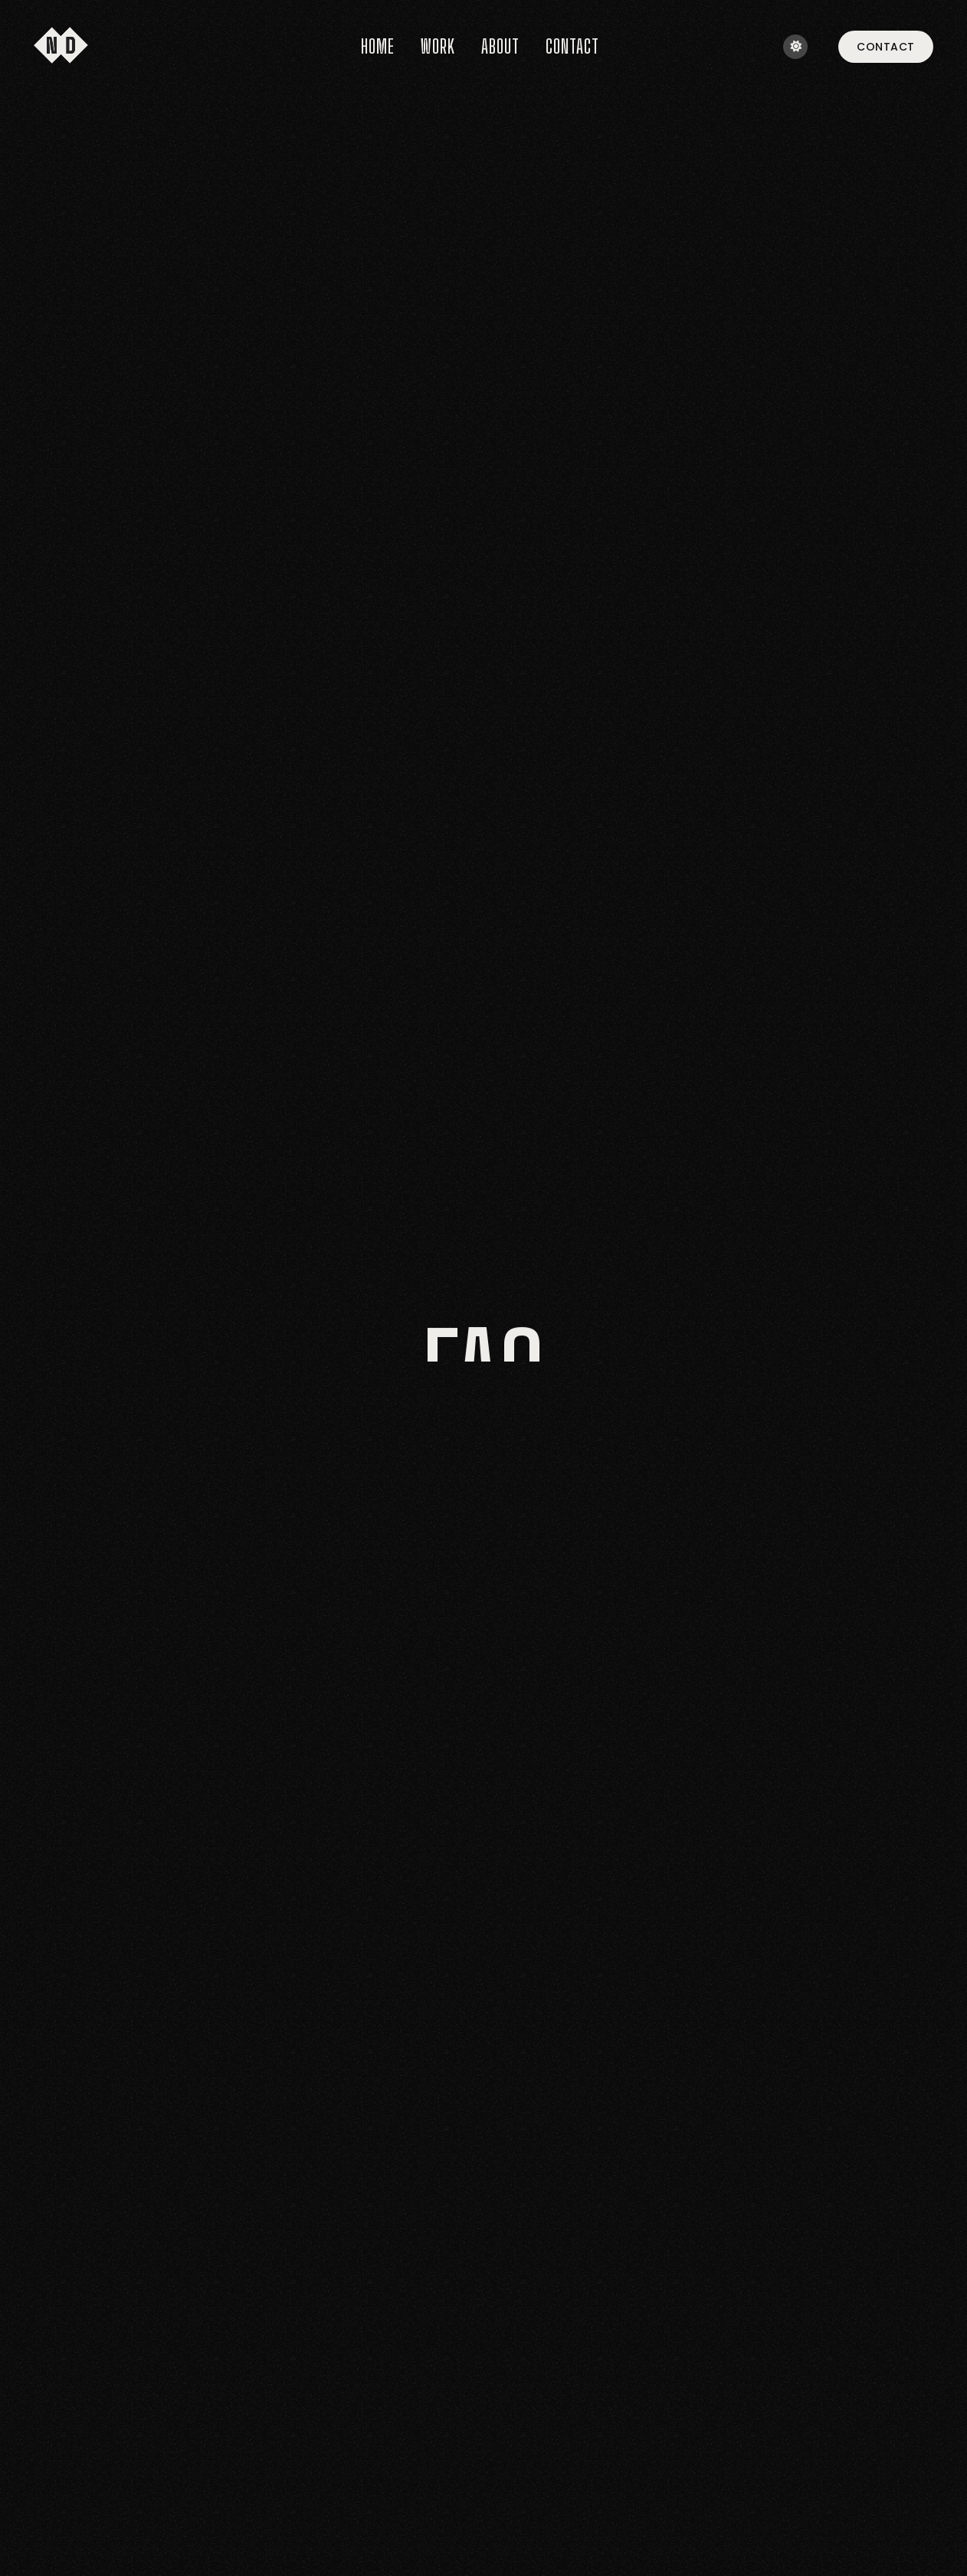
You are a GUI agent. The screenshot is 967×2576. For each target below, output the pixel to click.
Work (438, 46)
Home (378, 46)
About (500, 46)
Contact (572, 46)
